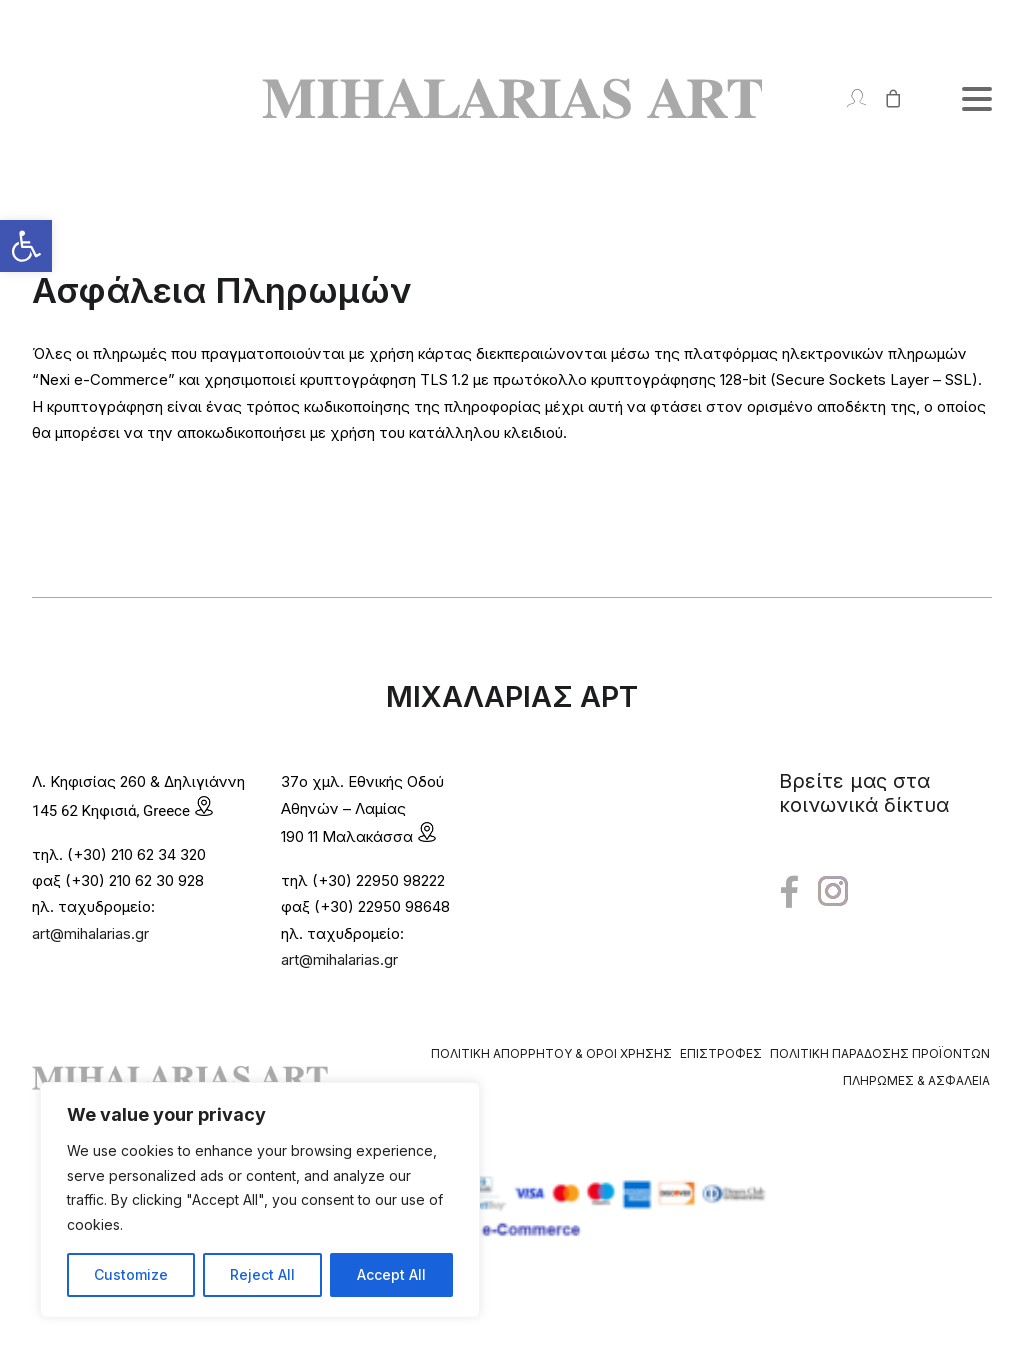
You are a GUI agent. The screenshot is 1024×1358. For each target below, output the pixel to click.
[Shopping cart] (884, 98)
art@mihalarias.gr (90, 933)
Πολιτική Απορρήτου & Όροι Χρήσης (551, 1053)
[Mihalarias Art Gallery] (512, 98)
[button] (26, 246)
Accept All (391, 1274)
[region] (260, 1200)
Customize (131, 1274)
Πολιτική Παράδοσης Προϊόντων (880, 1053)
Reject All (262, 1274)
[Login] (847, 98)
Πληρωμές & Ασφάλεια (916, 1080)
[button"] (789, 892)
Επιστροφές (721, 1053)
